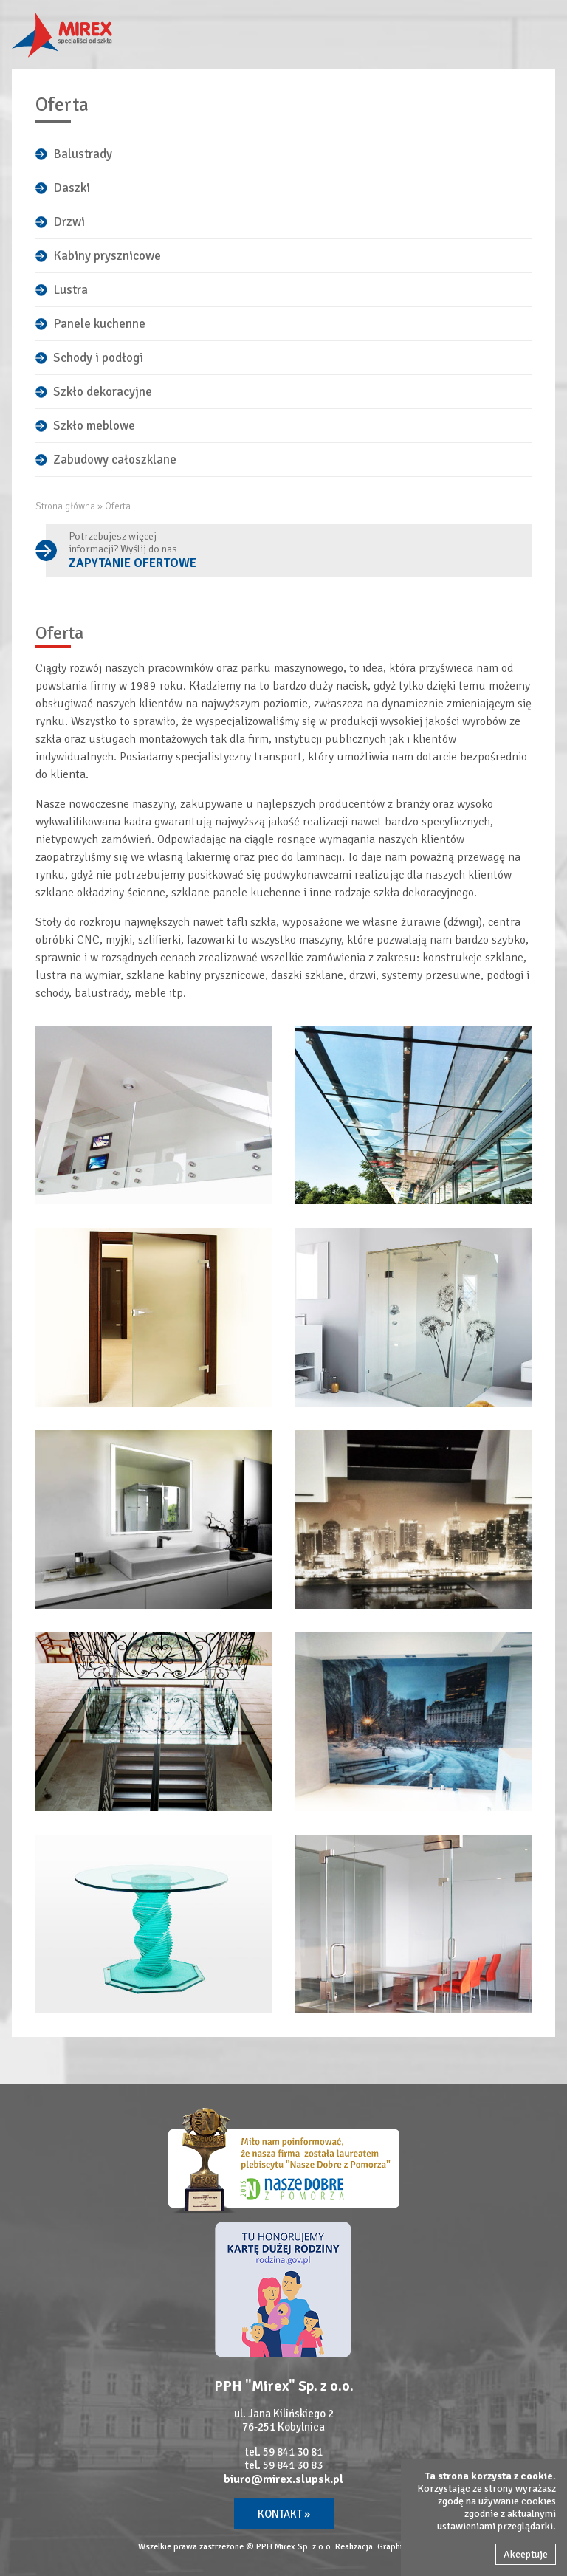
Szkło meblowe (94, 425)
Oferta (118, 506)
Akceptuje (526, 2554)
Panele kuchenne (99, 324)
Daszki (71, 188)
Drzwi (69, 222)
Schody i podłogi (98, 357)
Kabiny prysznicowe (107, 256)
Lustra (70, 290)
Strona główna (65, 506)
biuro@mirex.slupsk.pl (283, 2479)
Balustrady (82, 154)
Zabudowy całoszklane (114, 459)
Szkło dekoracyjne (102, 391)
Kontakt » (284, 2514)
